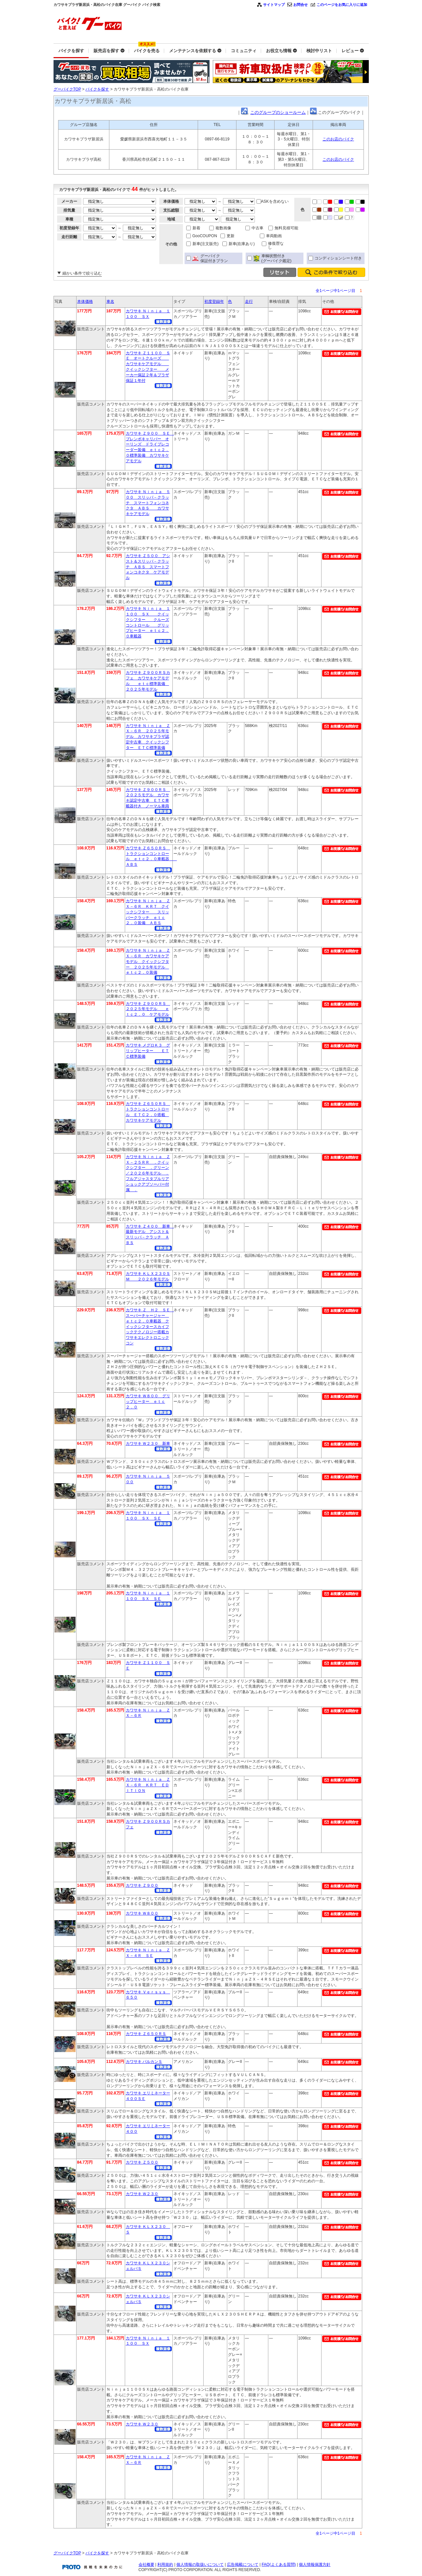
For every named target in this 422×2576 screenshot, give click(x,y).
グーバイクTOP (67, 89)
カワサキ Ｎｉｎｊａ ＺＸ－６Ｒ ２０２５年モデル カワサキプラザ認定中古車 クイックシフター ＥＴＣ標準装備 (148, 736)
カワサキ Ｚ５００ (142, 2162)
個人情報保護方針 (314, 2564)
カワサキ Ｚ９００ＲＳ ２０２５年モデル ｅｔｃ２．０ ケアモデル (148, 1009)
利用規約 (165, 2564)
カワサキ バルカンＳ (144, 2061)
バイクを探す (97, 89)
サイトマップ (274, 5)
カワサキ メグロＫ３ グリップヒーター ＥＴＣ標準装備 (148, 1051)
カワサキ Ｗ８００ (142, 1913)
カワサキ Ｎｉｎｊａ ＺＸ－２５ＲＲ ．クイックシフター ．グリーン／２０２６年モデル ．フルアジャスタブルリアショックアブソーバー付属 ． (148, 1173)
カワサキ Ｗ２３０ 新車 (148, 1443)
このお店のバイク (338, 139)
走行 (249, 301)
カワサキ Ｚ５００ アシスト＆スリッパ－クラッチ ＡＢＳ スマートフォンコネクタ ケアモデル (148, 566)
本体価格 (85, 301)
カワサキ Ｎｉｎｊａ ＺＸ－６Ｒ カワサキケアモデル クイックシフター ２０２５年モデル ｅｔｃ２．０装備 (148, 961)
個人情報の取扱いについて (200, 2564)
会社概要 (146, 2564)
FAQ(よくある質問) (279, 2564)
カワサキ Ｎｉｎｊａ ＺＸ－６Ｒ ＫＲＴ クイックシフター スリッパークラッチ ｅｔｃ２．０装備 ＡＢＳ (148, 912)
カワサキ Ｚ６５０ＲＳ (146, 2033)
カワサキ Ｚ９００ (142, 1885)
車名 (110, 301)
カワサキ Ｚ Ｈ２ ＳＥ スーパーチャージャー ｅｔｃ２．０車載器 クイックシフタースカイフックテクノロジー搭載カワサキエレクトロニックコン (150, 1326)
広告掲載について (242, 2564)
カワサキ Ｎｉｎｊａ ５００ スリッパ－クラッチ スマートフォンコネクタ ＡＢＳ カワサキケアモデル (148, 502)
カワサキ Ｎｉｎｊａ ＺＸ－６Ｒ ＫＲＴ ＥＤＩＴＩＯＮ (148, 1785)
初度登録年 (214, 301)
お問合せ (300, 5)
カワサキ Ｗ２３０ (142, 2194)
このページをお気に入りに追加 (342, 5)
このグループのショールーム (278, 112)
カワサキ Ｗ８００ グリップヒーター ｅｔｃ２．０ (148, 1401)
